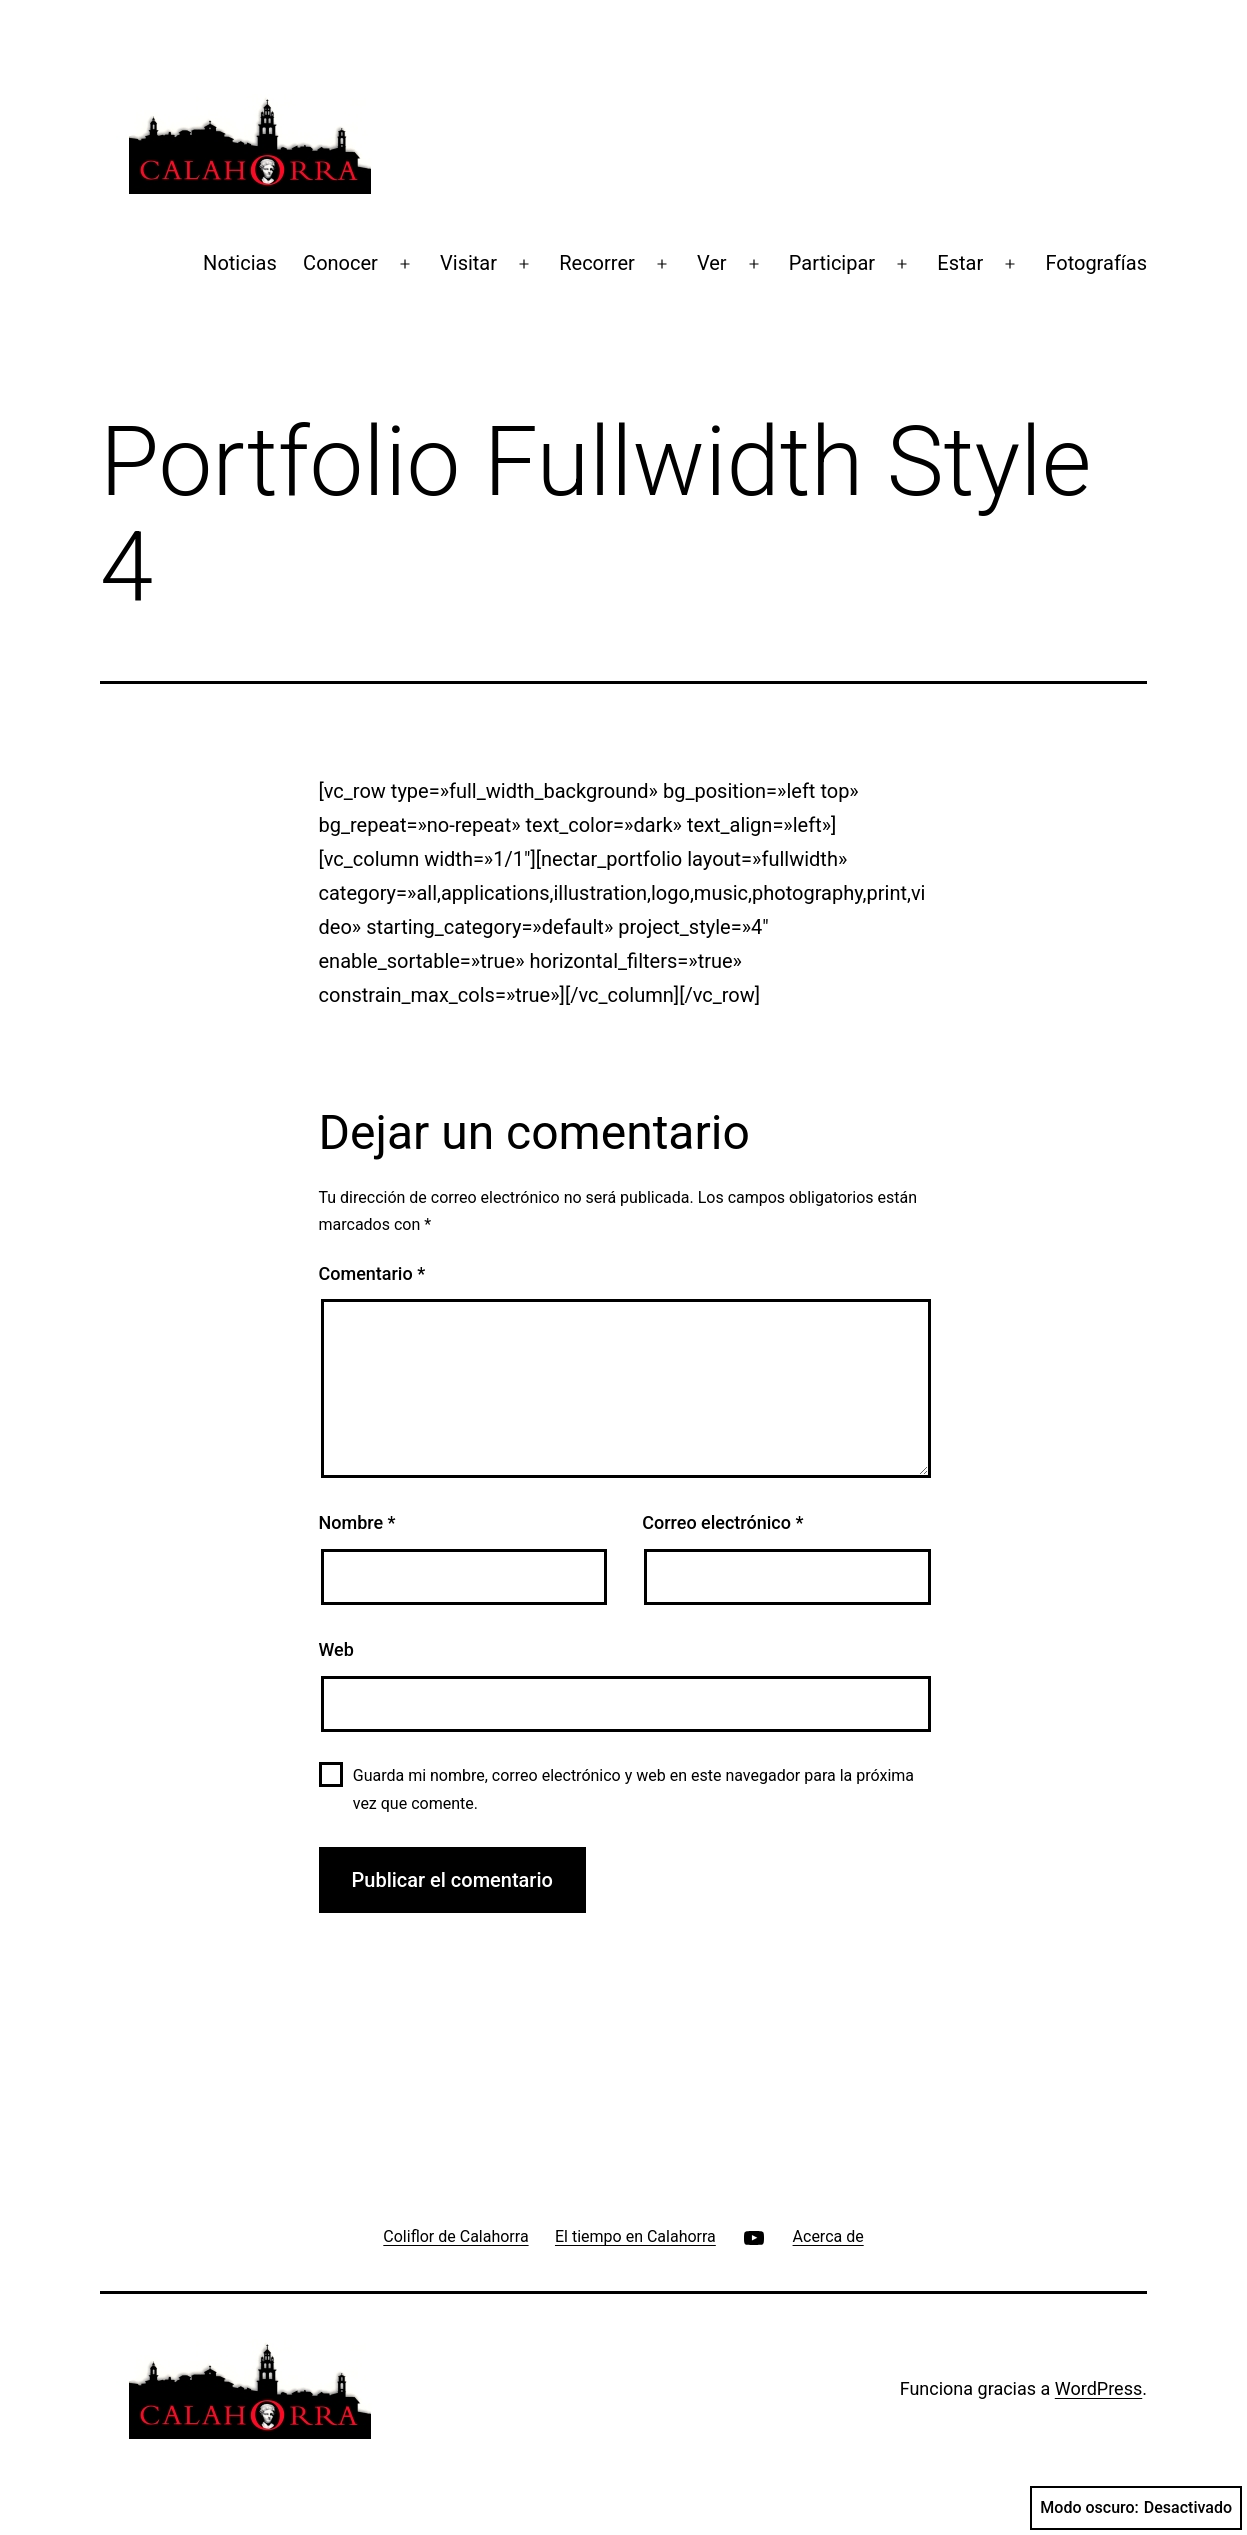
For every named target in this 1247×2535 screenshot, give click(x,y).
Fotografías (1096, 263)
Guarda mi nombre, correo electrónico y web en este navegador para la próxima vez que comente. (633, 1789)
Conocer (340, 263)
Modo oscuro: (1136, 2508)
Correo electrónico (722, 1522)
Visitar (468, 263)
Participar (832, 263)
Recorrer (597, 263)
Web (336, 1649)
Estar (960, 263)
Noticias (240, 263)
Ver (712, 263)
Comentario (372, 1273)
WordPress (1098, 2388)
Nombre (357, 1522)
